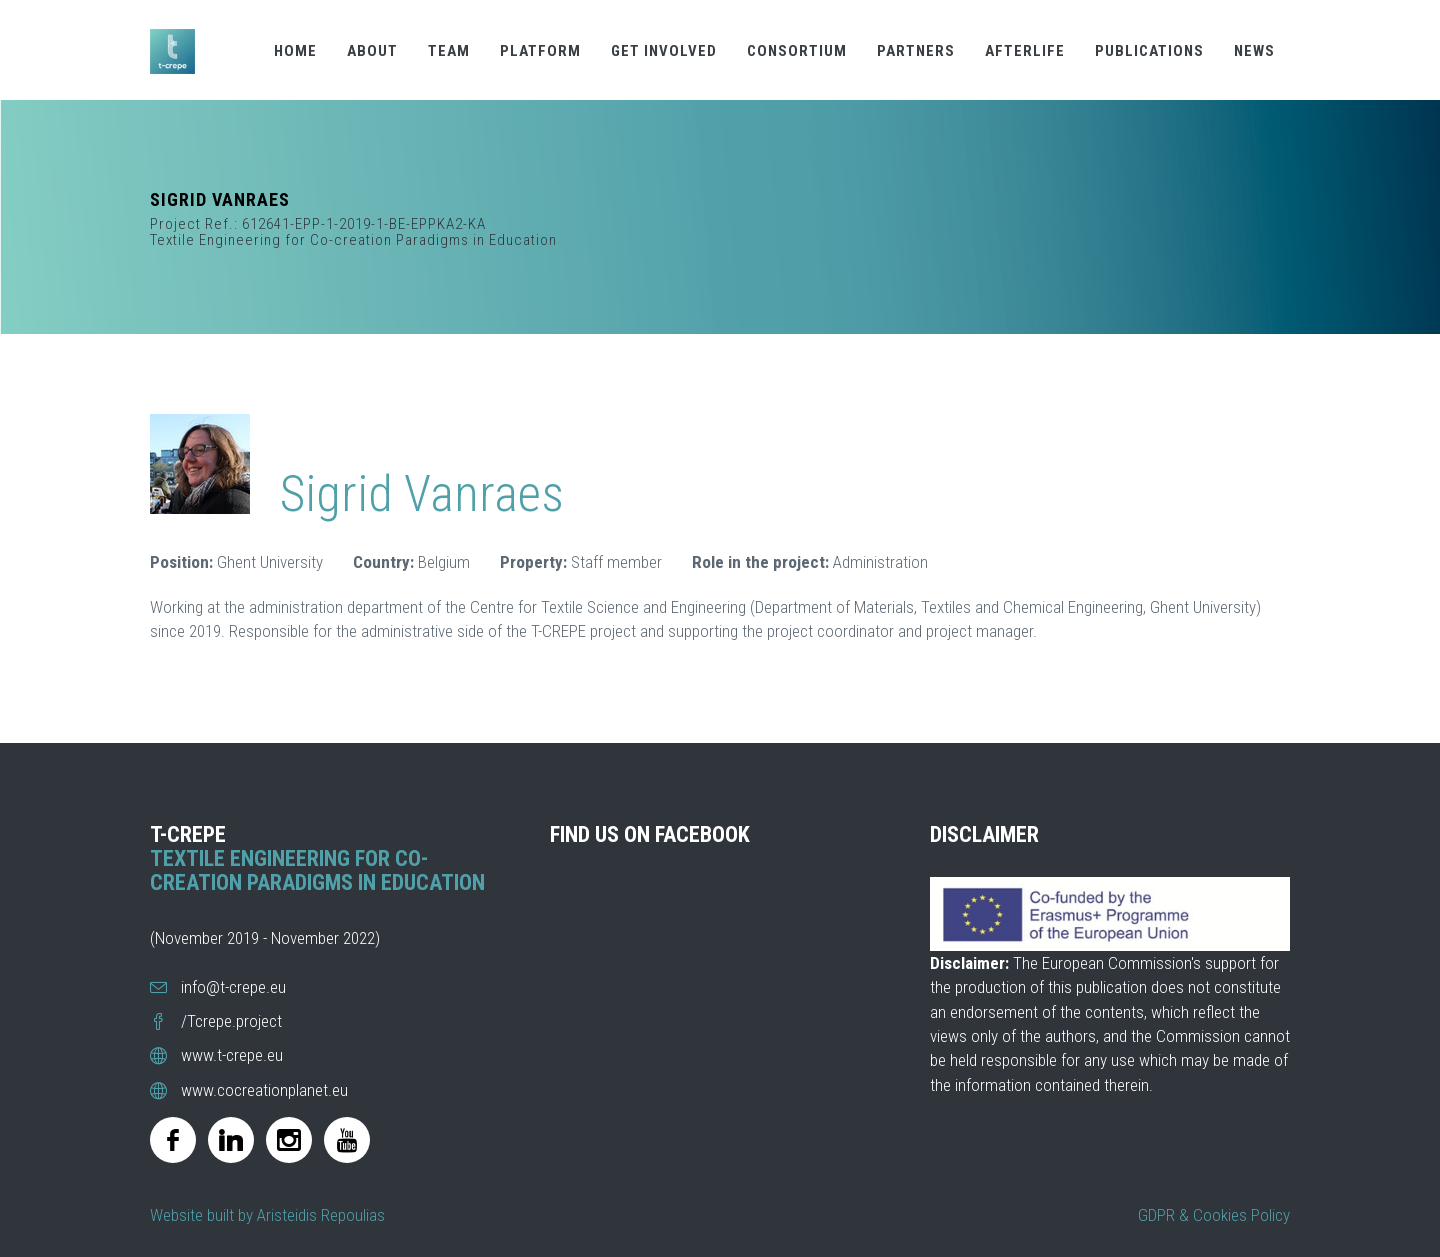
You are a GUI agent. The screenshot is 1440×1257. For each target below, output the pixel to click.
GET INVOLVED (664, 51)
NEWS (1254, 51)
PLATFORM (540, 51)
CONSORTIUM (797, 51)
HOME (295, 51)
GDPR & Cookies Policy (1214, 1215)
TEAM (449, 51)
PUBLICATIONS (1149, 51)
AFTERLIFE (1025, 51)
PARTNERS (916, 51)
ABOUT (372, 51)
